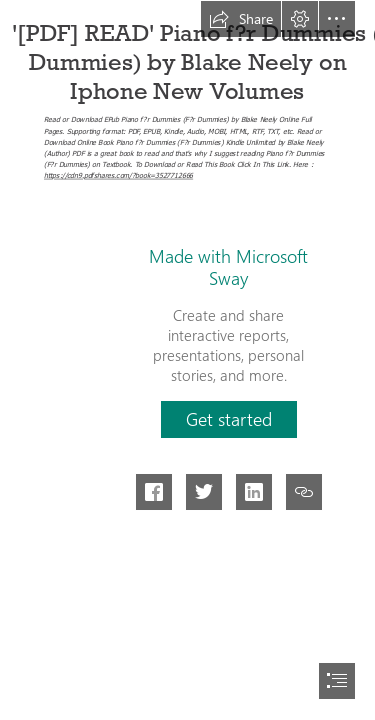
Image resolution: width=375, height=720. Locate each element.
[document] (187, 360)
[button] (241, 19)
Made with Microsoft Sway (228, 267)
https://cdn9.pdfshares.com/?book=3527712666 (118, 175)
